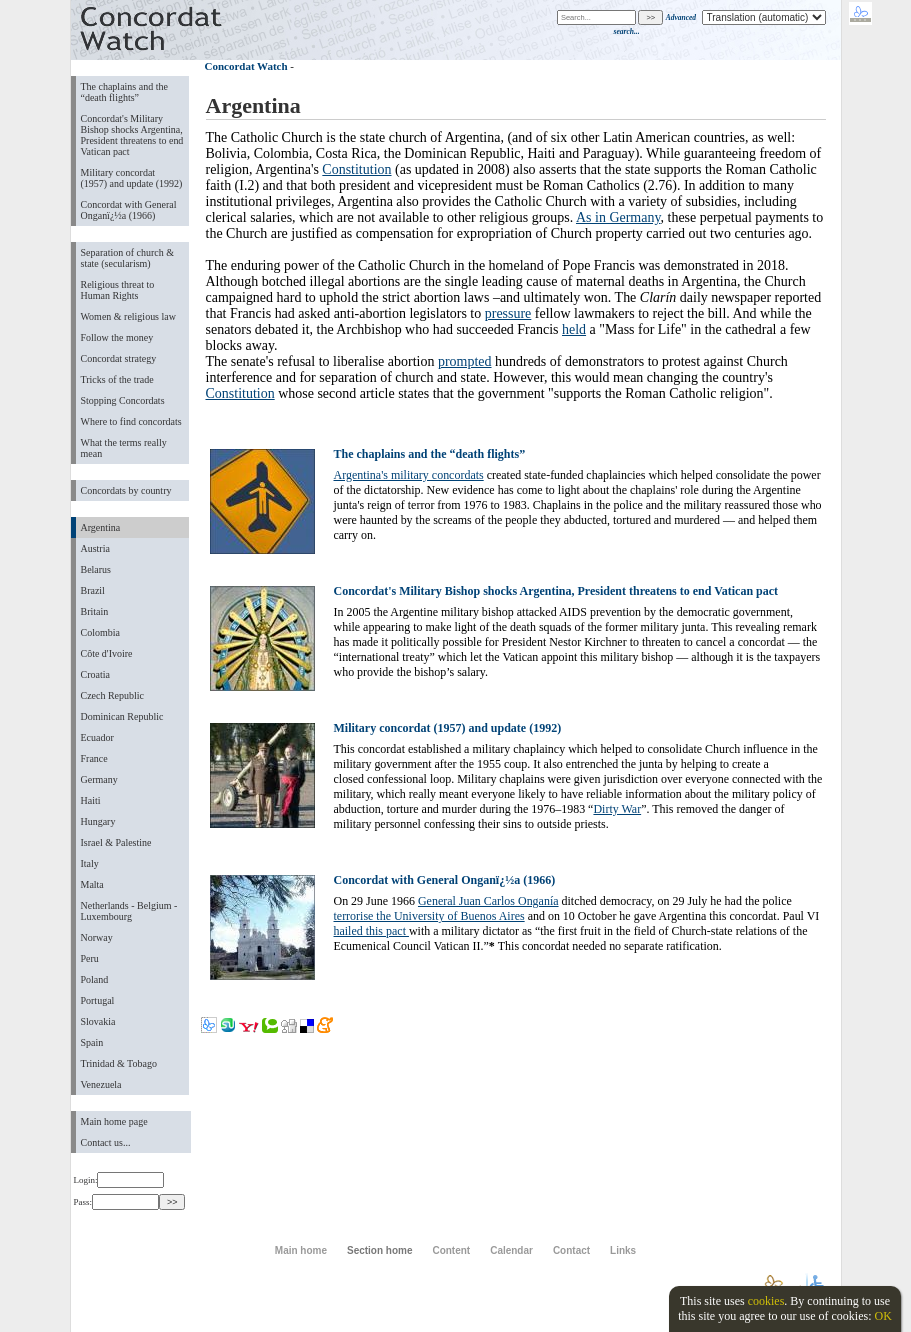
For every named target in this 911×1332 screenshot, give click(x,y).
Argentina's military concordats (409, 475)
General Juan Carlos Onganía (488, 901)
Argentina (101, 527)
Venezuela (101, 1084)
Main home (301, 1250)
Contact (571, 1250)
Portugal (98, 1000)
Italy (90, 863)
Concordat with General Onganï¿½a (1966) (129, 210)
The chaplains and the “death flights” (124, 92)
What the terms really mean (124, 448)
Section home (379, 1250)
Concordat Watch (246, 66)
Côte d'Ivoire (107, 653)
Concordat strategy (119, 358)
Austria (95, 548)
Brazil (93, 590)
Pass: (116, 1202)
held (574, 329)
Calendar (511, 1250)
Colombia (100, 632)
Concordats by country (126, 490)
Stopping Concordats (123, 400)
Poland (95, 979)
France (94, 758)
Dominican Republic (122, 716)
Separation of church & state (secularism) (127, 258)
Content (451, 1250)
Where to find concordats (131, 421)
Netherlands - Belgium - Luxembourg (129, 911)
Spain (92, 1042)
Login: (119, 1180)
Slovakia (98, 1021)
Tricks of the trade (117, 379)
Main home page (114, 1121)
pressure (508, 313)
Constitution (356, 169)
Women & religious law (128, 316)
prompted (465, 361)
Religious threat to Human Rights (118, 290)
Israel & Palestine (116, 842)
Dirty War (617, 809)
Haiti (91, 800)
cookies (766, 1301)
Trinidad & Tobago (119, 1063)
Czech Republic (113, 695)
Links (623, 1250)
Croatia (95, 674)
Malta (92, 884)
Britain (95, 611)
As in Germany (618, 217)
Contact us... (106, 1142)
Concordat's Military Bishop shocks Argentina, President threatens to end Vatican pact (132, 135)
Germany (99, 779)
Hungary (98, 821)
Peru (90, 958)
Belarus (96, 569)
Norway (97, 937)
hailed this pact (371, 931)
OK (882, 1316)
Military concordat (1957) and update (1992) (132, 178)
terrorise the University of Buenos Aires (429, 916)
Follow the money (117, 337)
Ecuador (97, 737)
